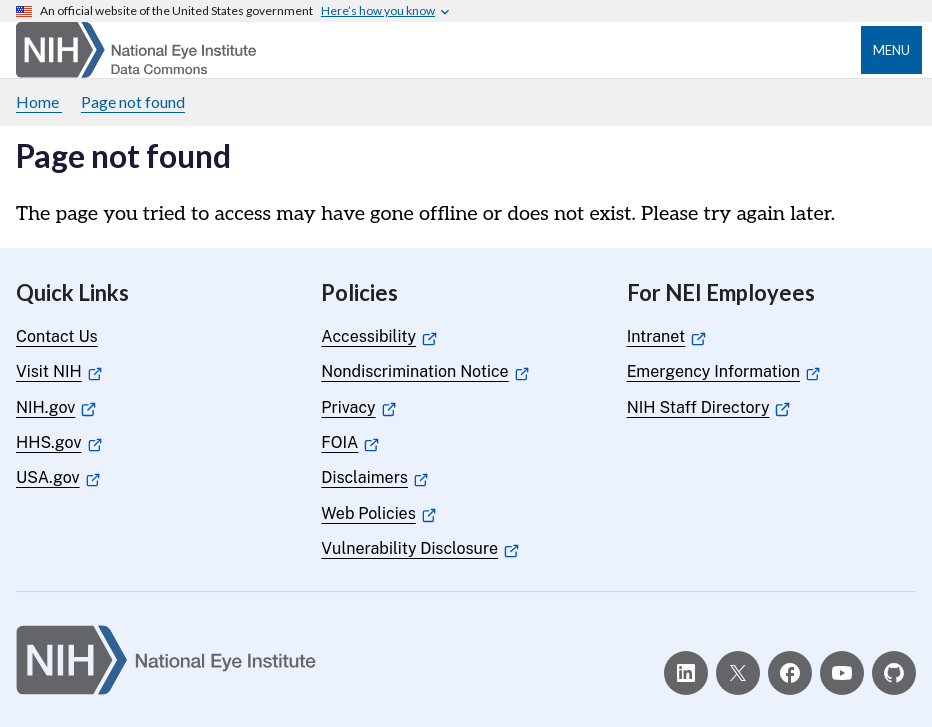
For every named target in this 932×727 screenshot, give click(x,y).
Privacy (358, 407)
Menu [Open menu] (891, 50)
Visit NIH (59, 371)
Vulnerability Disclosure (419, 548)
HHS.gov (59, 442)
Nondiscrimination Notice (425, 371)
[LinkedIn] (686, 673)
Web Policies (378, 513)
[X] (738, 673)
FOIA (350, 442)
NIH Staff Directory (708, 407)
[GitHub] (894, 673)
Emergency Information (724, 371)
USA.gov (58, 477)
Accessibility (378, 336)
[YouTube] (842, 673)
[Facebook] (790, 673)
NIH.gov (56, 407)
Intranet (666, 336)
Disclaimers (374, 477)
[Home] (136, 50)
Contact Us (57, 336)
